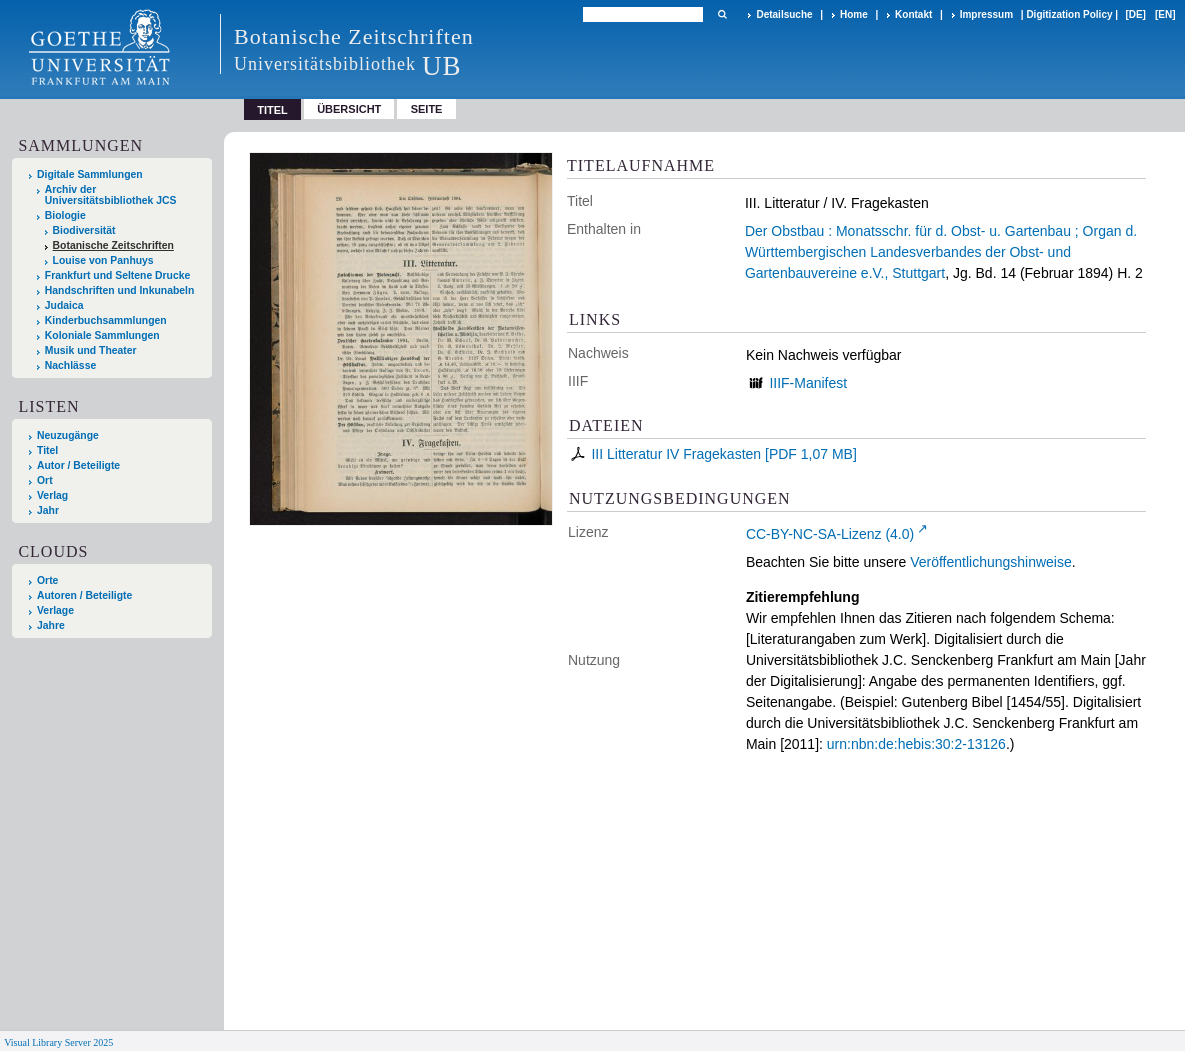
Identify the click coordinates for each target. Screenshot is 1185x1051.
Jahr (48, 510)
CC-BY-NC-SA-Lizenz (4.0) (830, 534)
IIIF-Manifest (808, 383)
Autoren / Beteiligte (84, 595)
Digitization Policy (1069, 14)
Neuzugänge (68, 435)
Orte (47, 580)
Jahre (51, 625)
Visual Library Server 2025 (58, 1042)
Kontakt (913, 14)
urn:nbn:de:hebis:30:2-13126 (916, 744)
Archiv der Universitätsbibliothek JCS (111, 195)
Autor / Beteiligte (78, 465)
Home (854, 14)
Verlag (52, 495)
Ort (45, 480)
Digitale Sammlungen (90, 174)
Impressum (986, 14)
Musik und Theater (91, 350)
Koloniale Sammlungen (102, 335)
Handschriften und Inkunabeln (120, 290)
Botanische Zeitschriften (113, 245)
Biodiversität (84, 230)
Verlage (55, 610)
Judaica (64, 305)
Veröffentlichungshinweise (991, 562)
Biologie (65, 215)
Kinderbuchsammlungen (106, 320)
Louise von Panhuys (103, 260)
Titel (47, 450)
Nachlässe (70, 365)
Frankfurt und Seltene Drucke (118, 275)
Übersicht (349, 109)
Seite (427, 109)
